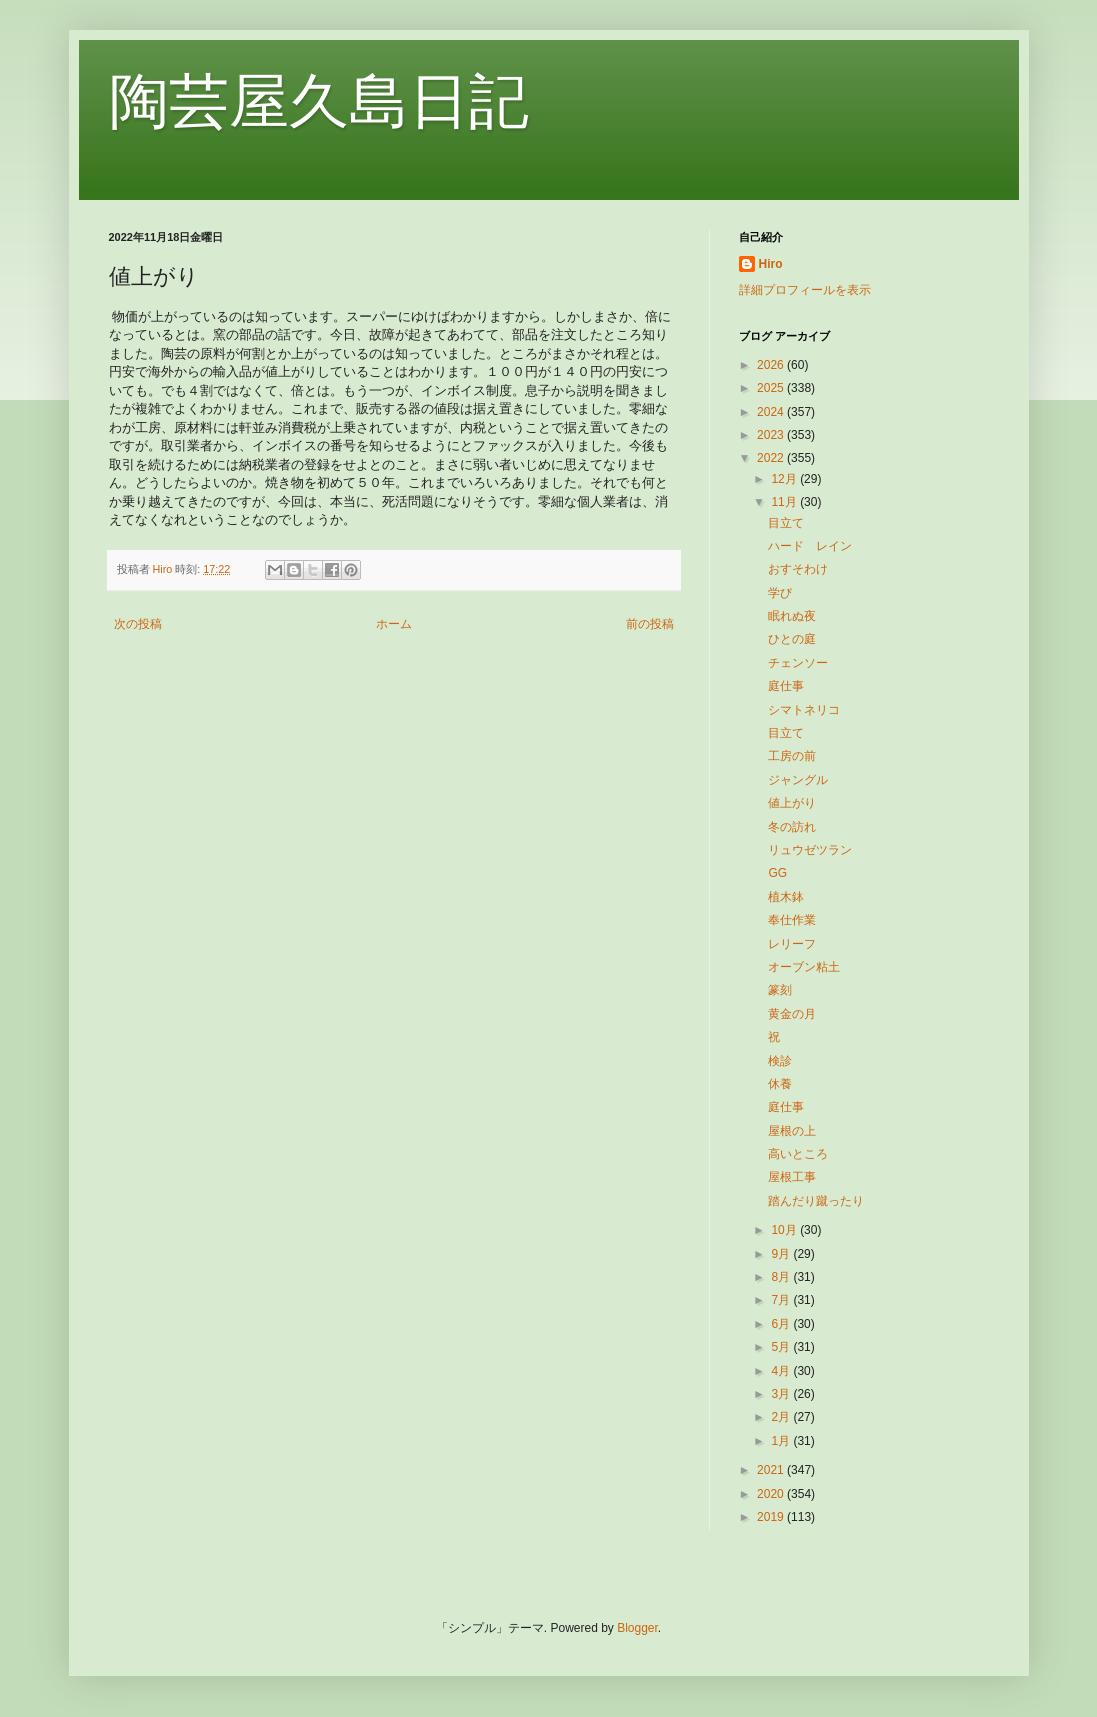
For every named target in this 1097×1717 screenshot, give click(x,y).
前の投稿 (650, 624)
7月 (782, 1300)
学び (780, 593)
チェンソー (798, 663)
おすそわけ (798, 569)
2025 (772, 388)
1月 (782, 1441)
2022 (772, 458)
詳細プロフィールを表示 (805, 290)
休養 (780, 1084)
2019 (772, 1517)
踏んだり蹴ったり (816, 1201)
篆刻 (780, 990)
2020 (772, 1494)
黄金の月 (792, 1014)
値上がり (792, 803)
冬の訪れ (792, 827)
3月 (782, 1394)
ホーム (394, 624)
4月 (782, 1371)
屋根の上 (792, 1131)
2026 (772, 365)
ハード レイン (810, 546)
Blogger (637, 1628)
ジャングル (798, 780)
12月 (785, 479)
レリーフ (792, 944)
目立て (786, 523)
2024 (772, 412)
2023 (772, 435)
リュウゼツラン (810, 850)
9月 (782, 1254)
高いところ (798, 1154)
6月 (782, 1324)
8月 (782, 1277)
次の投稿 (138, 624)
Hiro (771, 264)
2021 (772, 1470)
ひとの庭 (792, 639)
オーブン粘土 (804, 967)
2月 (782, 1417)
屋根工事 (792, 1177)
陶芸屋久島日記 (319, 101)
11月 (785, 502)
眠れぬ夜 (792, 616)
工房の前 (792, 756)
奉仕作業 (792, 920)
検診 (780, 1061)
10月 (785, 1230)
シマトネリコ (804, 710)
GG (777, 873)
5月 (782, 1347)
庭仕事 (786, 686)
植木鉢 (786, 897)
